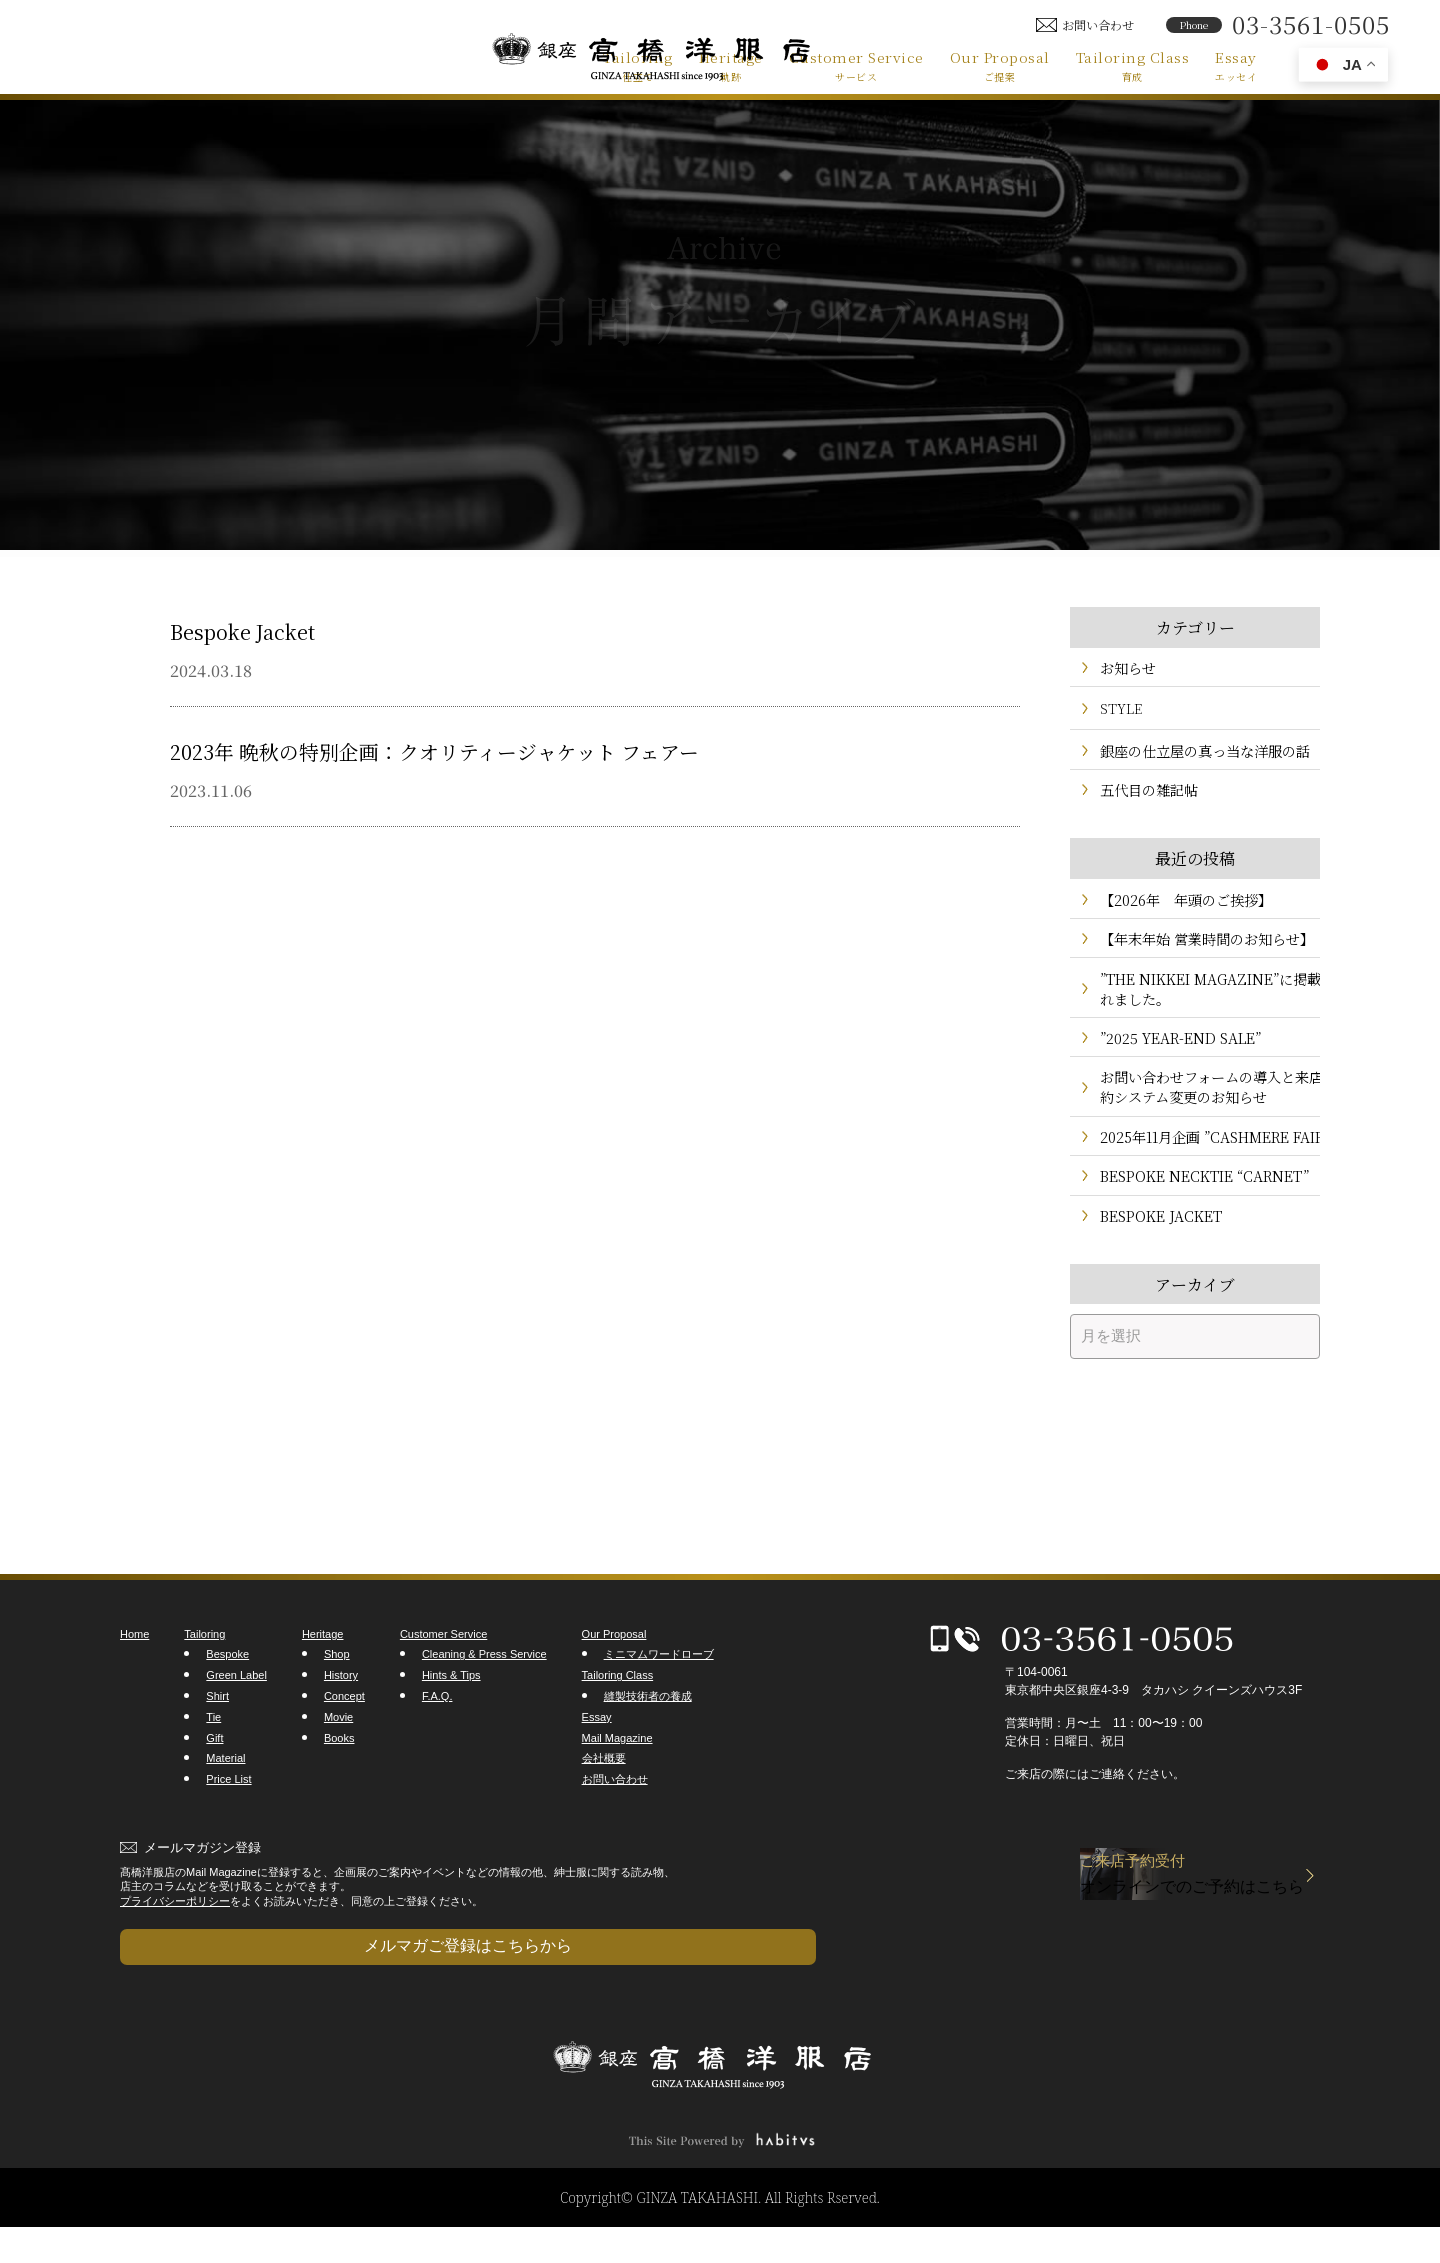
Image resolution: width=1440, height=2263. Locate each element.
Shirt (217, 1752)
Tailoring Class (1133, 65)
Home (134, 1690)
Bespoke (227, 1710)
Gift (214, 1793)
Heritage (731, 65)
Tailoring (638, 65)
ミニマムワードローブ (659, 1710)
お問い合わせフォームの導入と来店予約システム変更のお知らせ (1197, 1112)
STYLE (1121, 712)
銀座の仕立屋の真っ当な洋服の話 (1197, 755)
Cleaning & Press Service (484, 1710)
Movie (338, 1773)
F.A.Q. (437, 1752)
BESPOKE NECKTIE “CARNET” (1196, 1226)
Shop (337, 1710)
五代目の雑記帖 (1145, 798)
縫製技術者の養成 (648, 1752)
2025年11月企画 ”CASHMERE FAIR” (1188, 1174)
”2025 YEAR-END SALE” (1172, 1059)
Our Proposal (1000, 65)
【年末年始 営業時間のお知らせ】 (1199, 954)
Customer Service (856, 65)
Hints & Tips (451, 1731)
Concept (344, 1752)
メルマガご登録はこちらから (220, 1991)
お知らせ (1126, 669)
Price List (228, 1835)
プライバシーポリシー (175, 1956)
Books (339, 1793)
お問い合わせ (615, 1835)
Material (225, 1814)
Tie (213, 1773)
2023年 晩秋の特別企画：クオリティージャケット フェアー (502, 749)
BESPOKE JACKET (1156, 1269)
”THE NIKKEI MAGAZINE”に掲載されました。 (1202, 1007)
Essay (1236, 65)
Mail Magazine (617, 1793)
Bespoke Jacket (258, 629)
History (341, 1731)
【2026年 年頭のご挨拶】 (1180, 911)
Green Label (236, 1731)
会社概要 (604, 1814)
